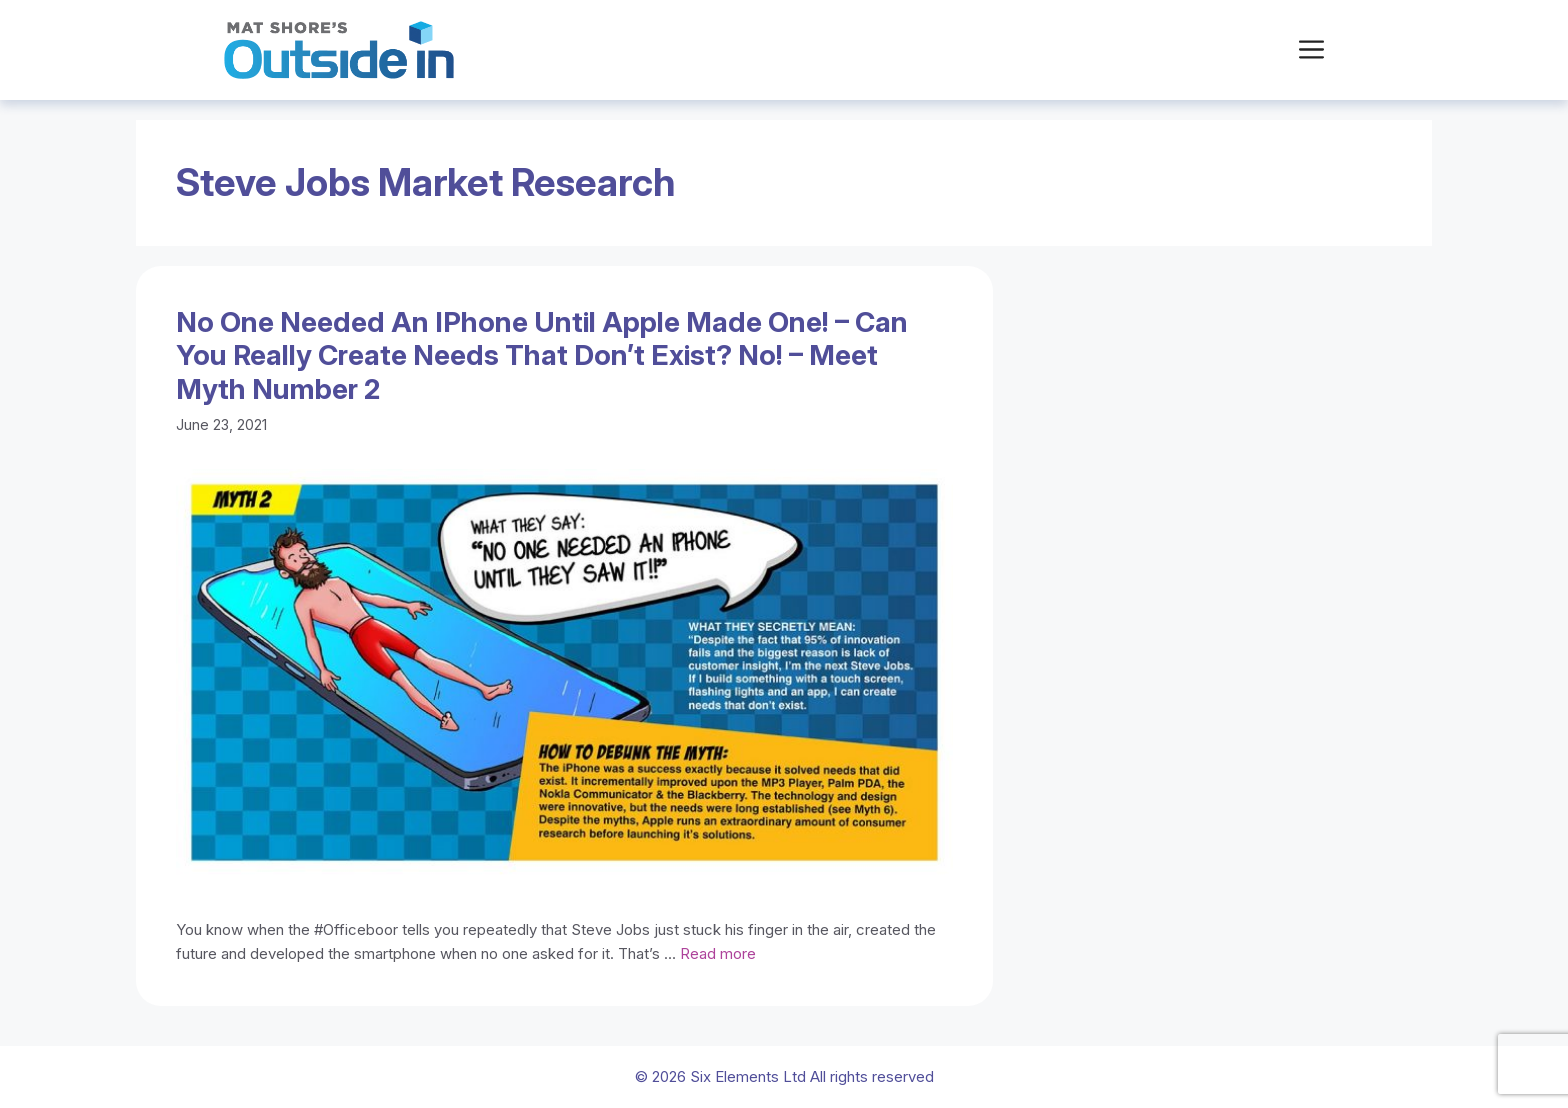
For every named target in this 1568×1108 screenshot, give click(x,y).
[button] (1311, 50)
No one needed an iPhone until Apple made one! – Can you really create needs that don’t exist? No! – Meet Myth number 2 (542, 355)
